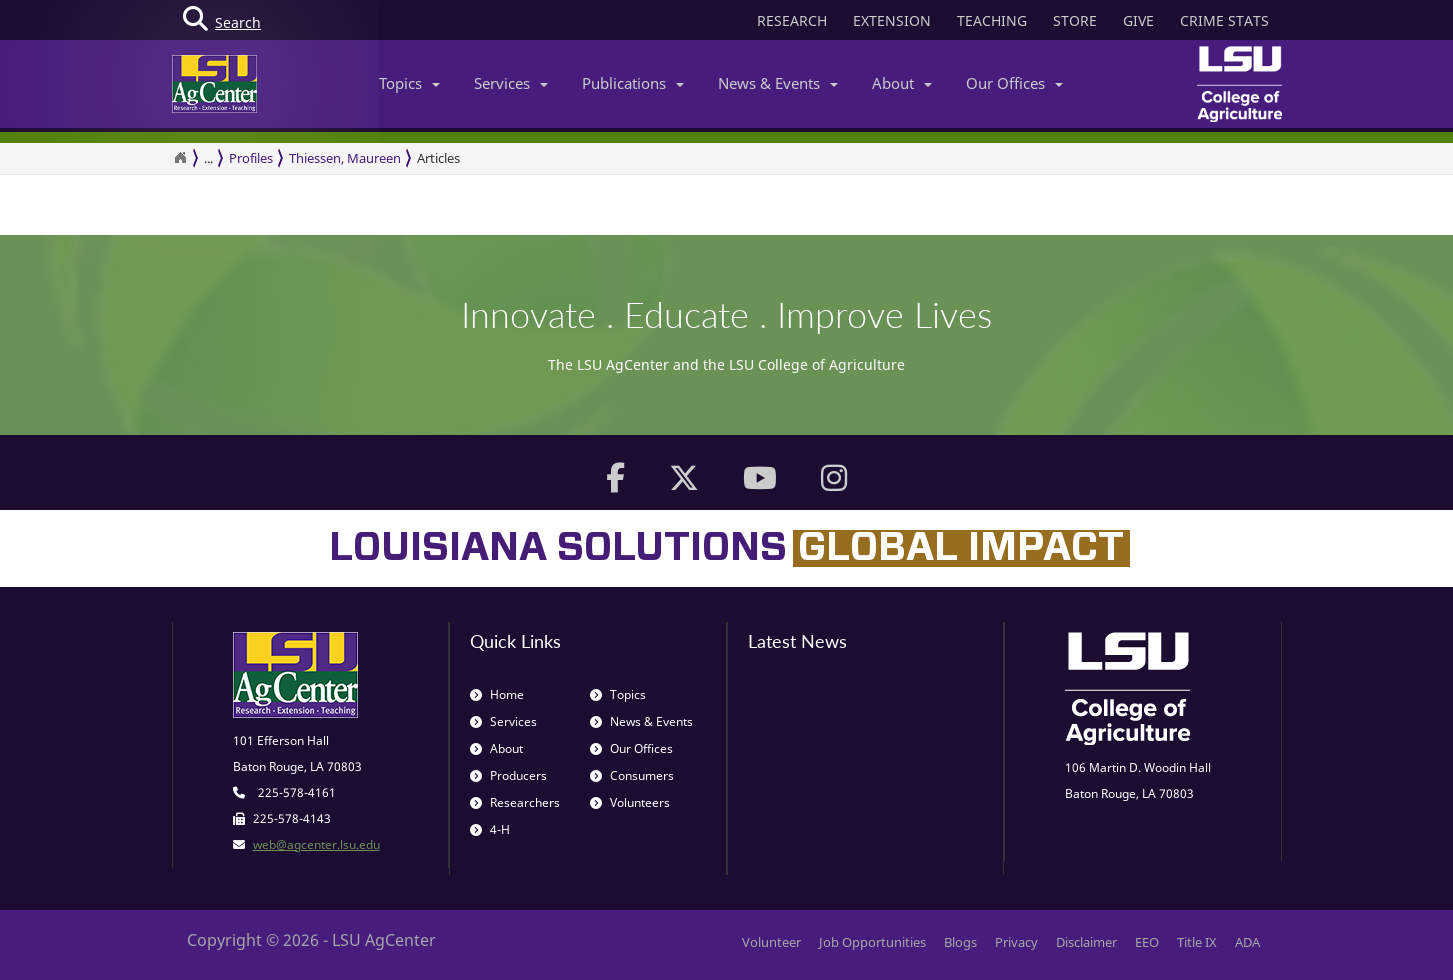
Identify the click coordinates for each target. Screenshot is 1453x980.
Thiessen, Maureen (345, 158)
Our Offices (1014, 83)
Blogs (960, 942)
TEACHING (992, 20)
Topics (409, 83)
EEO (1147, 942)
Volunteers (630, 802)
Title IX (1197, 942)
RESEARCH (792, 20)
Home (497, 694)
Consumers (632, 775)
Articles (438, 158)
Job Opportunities (872, 942)
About (902, 83)
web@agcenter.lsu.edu (316, 844)
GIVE (1138, 20)
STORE (1075, 20)
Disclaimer (1086, 942)
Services (511, 83)
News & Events (778, 83)
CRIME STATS (1224, 20)
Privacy (1016, 942)
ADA (1247, 942)
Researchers (515, 802)
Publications (633, 83)
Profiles (251, 158)
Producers (508, 775)
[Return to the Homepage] (180, 158)
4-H (490, 829)
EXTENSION (892, 20)
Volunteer (771, 942)
